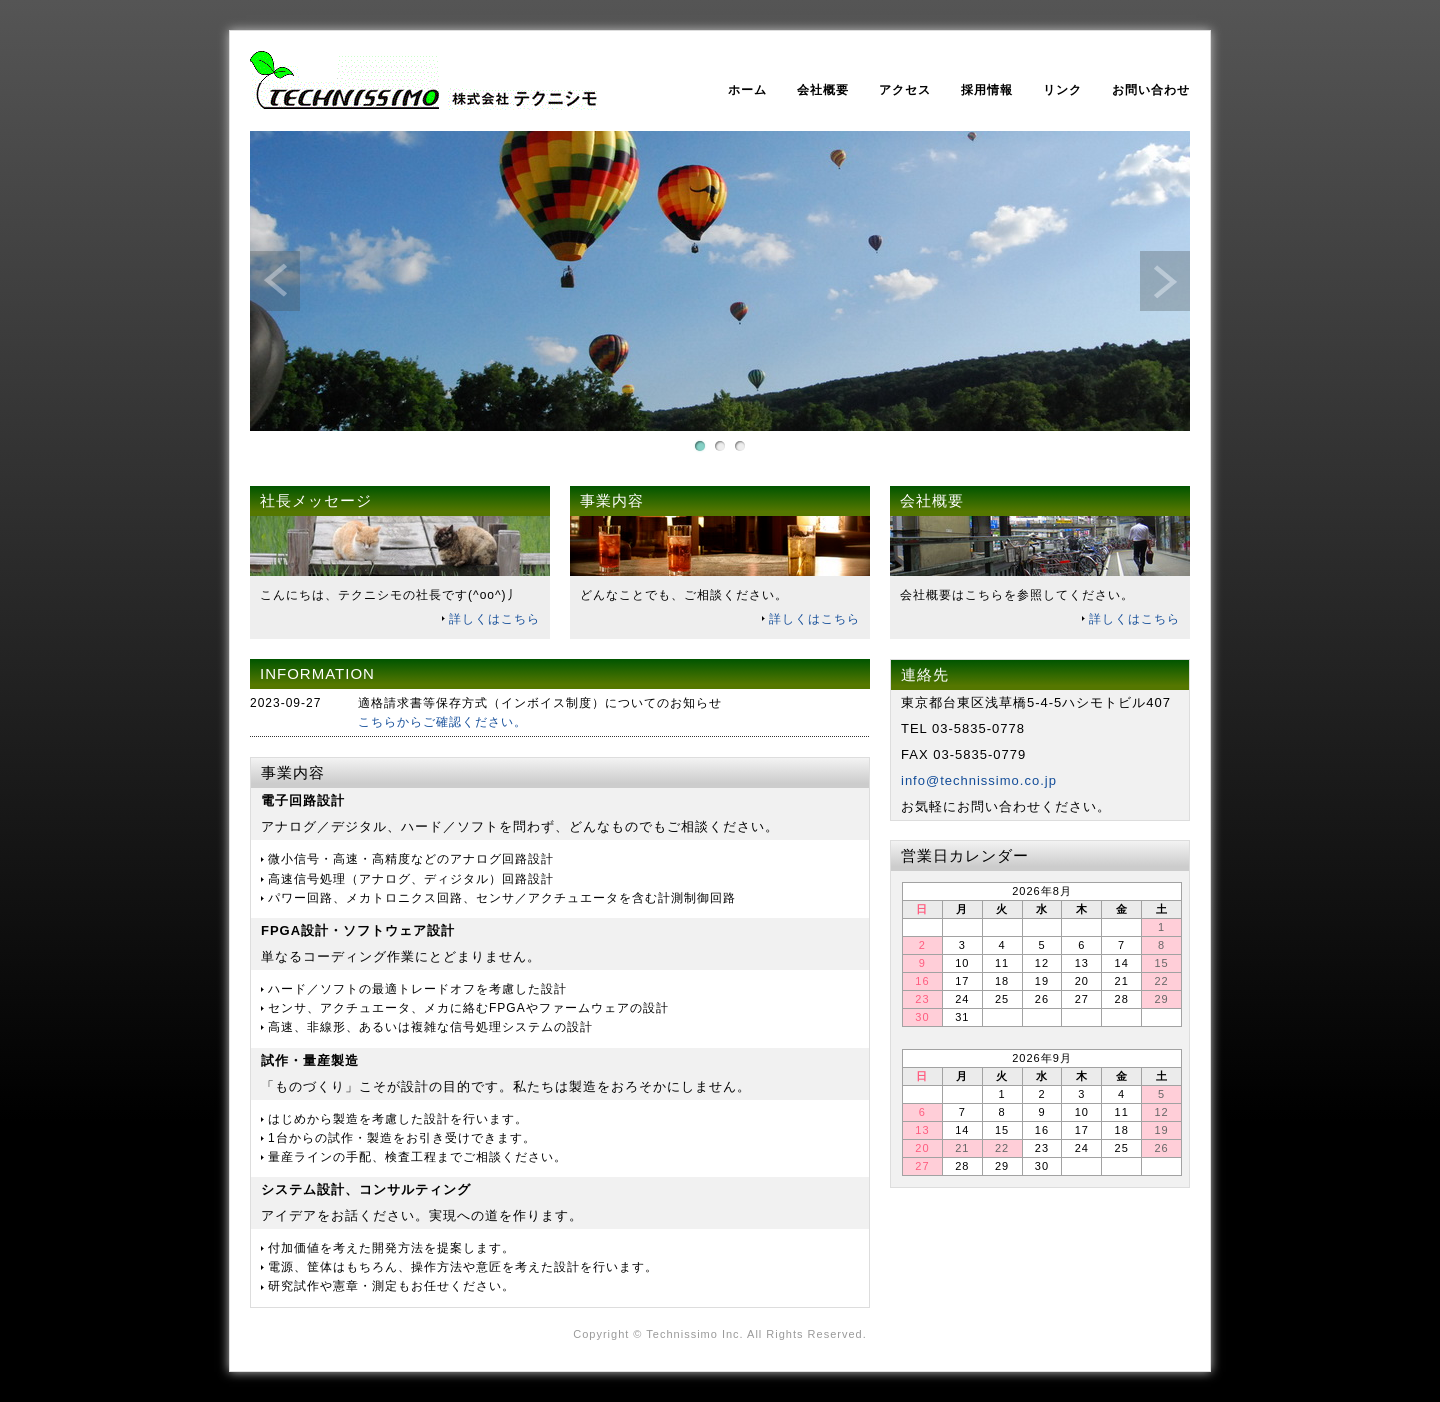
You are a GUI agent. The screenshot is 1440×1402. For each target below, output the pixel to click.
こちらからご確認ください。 (442, 722)
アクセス (905, 90)
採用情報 (987, 90)
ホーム (747, 90)
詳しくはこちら (494, 619)
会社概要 (823, 90)
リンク (1062, 90)
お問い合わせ (1151, 90)
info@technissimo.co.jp (979, 780)
